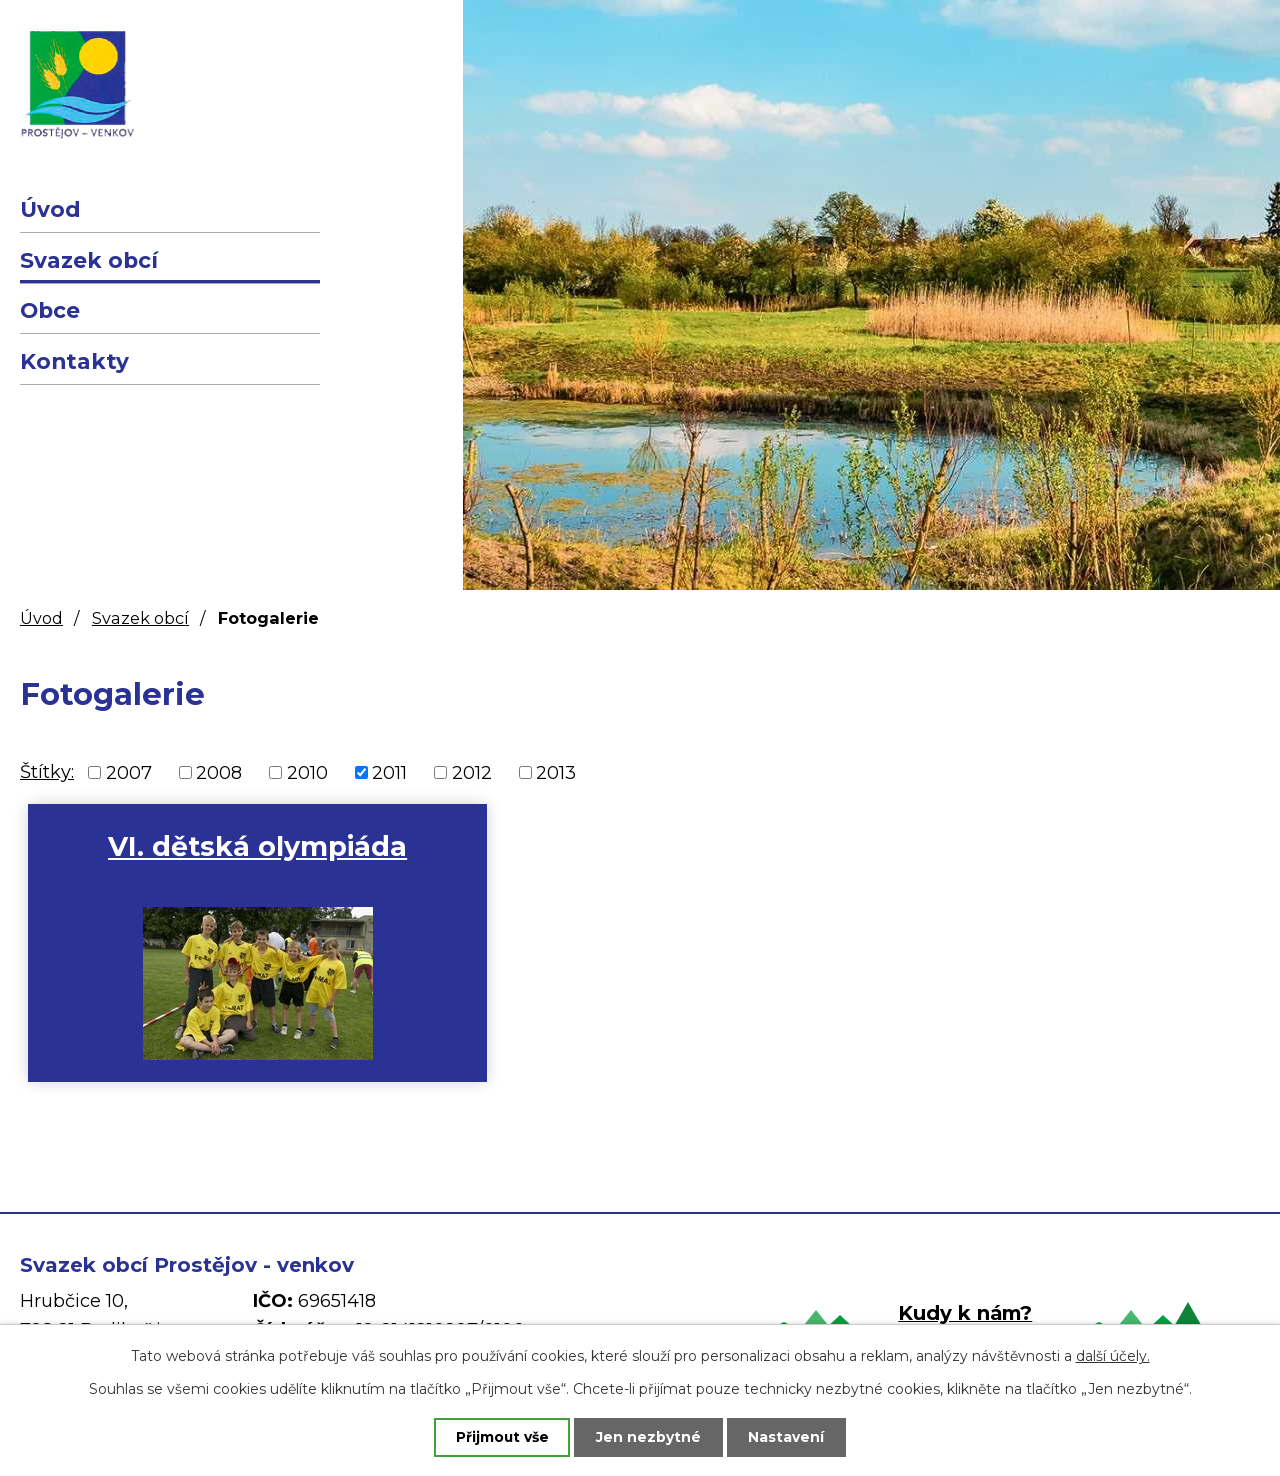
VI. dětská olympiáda (221, 846)
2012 (472, 772)
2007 (129, 772)
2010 (307, 772)
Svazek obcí (89, 260)
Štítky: (47, 772)
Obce (50, 310)
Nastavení (790, 1437)
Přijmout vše (500, 1437)
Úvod (50, 209)
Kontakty (74, 361)
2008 (219, 772)
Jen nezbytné (649, 1437)
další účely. (1113, 1355)
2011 (389, 772)
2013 (556, 772)
